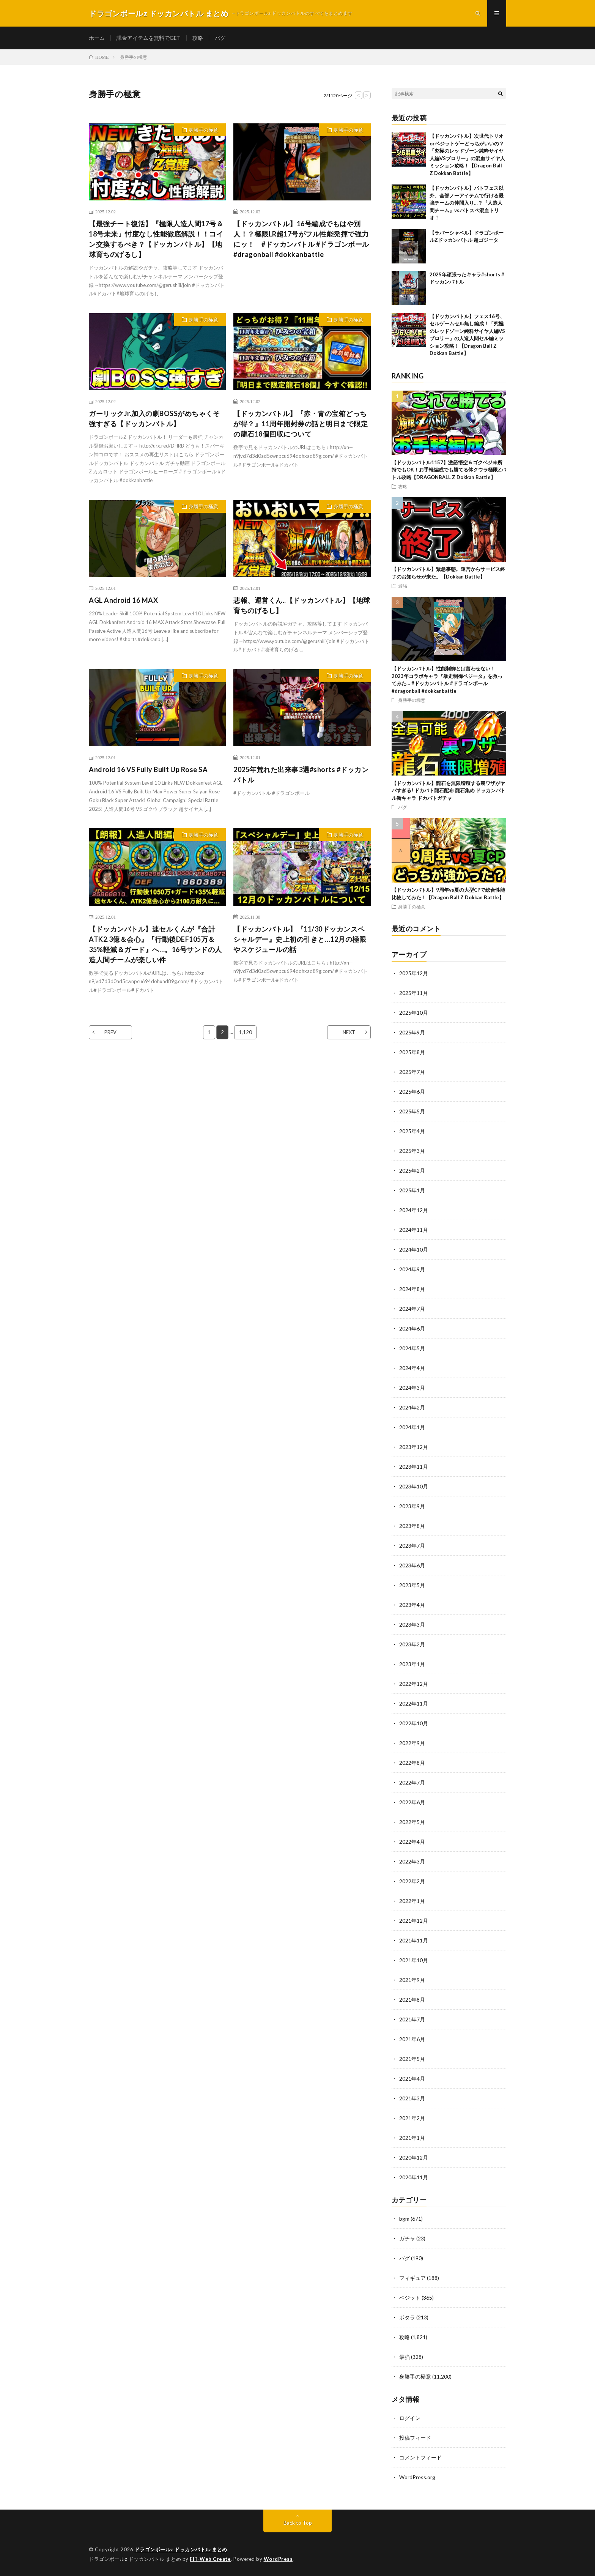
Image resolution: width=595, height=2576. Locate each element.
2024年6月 (412, 1328)
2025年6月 (412, 1091)
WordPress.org (417, 2477)
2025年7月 (412, 1072)
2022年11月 (413, 1703)
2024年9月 (412, 1269)
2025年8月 (412, 1052)
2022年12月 (413, 1684)
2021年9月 (412, 1980)
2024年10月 (413, 1249)
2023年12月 (413, 1447)
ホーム (97, 38)
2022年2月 (412, 1881)
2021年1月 (412, 2138)
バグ (220, 38)
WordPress (278, 2559)
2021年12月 (413, 1920)
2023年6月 (412, 1565)
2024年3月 (412, 1387)
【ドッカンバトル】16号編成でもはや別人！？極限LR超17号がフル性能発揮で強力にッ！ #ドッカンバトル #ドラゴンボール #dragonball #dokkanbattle (301, 239)
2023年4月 (412, 1605)
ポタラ (407, 2317)
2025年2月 (412, 1170)
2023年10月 (413, 1486)
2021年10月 (413, 1960)
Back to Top (297, 2522)
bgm (404, 2218)
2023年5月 (412, 1585)
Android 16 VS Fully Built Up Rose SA (148, 769)
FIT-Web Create (210, 2559)
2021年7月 (412, 2019)
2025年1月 (412, 1190)
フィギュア (412, 2278)
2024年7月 (412, 1308)
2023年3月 (412, 1624)
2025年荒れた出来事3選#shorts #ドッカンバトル (300, 774)
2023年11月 (413, 1466)
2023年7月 (412, 1545)
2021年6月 (412, 2039)
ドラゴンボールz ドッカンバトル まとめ (181, 2549)
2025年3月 (412, 1151)
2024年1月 (412, 1427)
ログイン (409, 2418)
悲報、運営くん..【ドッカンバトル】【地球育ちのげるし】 (301, 605)
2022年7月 (412, 1782)
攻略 (197, 38)
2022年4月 (412, 1841)
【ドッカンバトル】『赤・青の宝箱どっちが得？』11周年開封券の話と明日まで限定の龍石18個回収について (300, 423)
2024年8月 (412, 1289)
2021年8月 (412, 1999)
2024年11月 (413, 1230)
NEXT (349, 1032)
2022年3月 (412, 1861)
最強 (402, 585)
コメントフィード (420, 2457)
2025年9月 (412, 1032)
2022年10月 (413, 1723)
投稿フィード (415, 2437)
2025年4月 (412, 1131)
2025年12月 (413, 973)
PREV (110, 1032)
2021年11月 (413, 1940)
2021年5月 (412, 2059)
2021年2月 (412, 2118)
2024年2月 (412, 1407)
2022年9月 (412, 1743)
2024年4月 (412, 1368)
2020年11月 (413, 2177)
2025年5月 (412, 1111)
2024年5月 (412, 1348)
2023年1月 (412, 1664)
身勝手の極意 (203, 130)
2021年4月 (412, 2078)
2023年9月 (412, 1506)
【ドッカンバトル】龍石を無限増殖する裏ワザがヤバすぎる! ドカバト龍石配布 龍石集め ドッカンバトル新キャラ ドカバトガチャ (448, 790)
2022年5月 (412, 1822)
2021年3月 (412, 2098)
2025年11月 (413, 993)
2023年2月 (412, 1644)
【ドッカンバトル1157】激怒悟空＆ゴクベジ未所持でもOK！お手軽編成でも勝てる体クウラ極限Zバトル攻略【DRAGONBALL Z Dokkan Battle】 (449, 469)
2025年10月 (413, 1012)
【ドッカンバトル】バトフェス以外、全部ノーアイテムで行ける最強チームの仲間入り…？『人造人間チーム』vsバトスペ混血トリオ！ (467, 203)
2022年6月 (412, 1802)
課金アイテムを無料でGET (148, 38)
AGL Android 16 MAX (123, 600)
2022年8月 (412, 1762)
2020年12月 (413, 2157)
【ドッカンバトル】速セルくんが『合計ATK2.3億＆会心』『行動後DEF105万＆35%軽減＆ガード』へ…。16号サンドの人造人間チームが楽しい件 (155, 944)
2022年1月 (412, 1901)
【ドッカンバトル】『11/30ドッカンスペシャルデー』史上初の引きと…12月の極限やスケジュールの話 (299, 939)
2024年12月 (413, 1210)
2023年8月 (412, 1526)
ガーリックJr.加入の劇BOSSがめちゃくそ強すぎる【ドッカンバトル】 (154, 418)
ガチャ (407, 2238)
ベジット (409, 2297)
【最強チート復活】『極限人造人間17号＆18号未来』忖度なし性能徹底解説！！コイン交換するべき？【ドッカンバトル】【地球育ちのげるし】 (156, 239)
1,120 (245, 1032)
